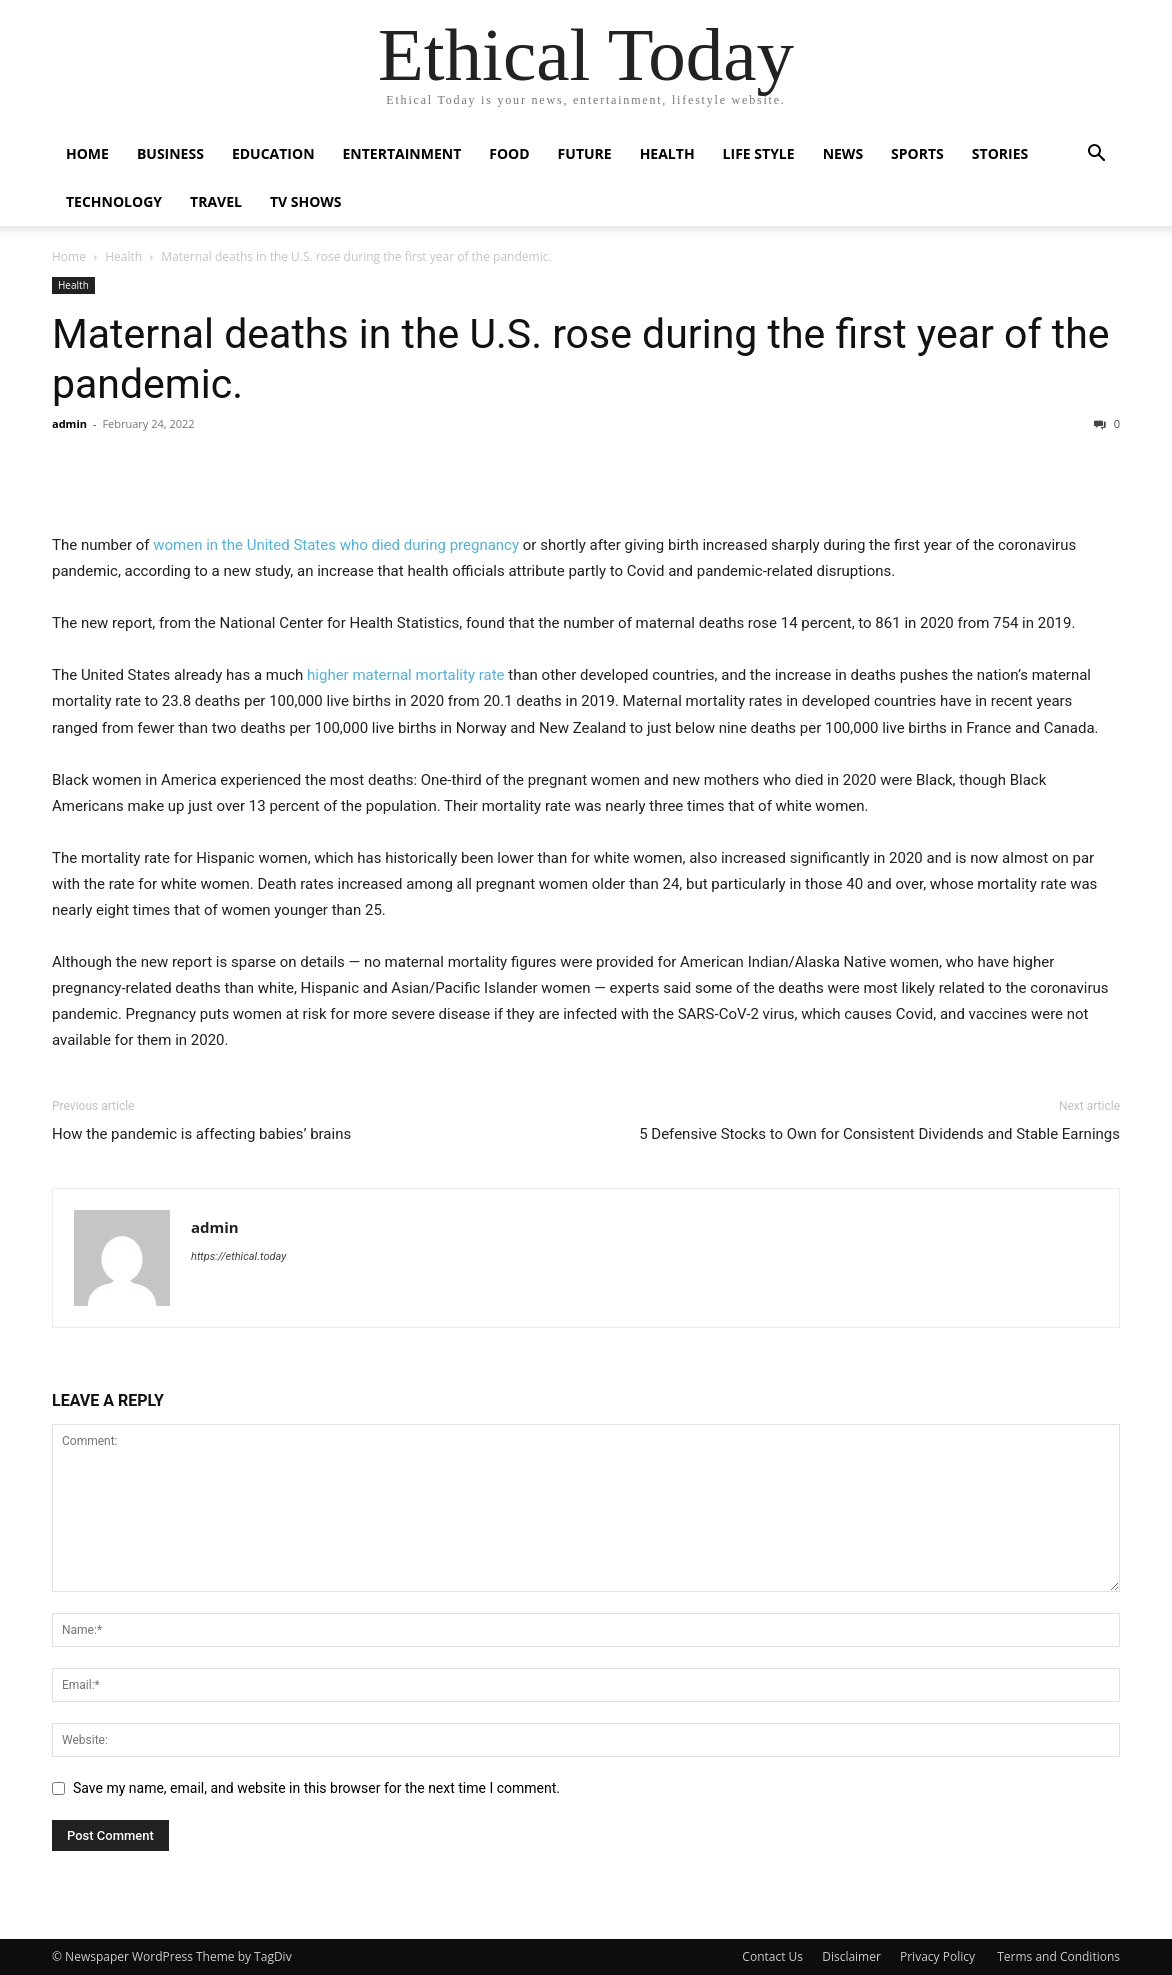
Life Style (759, 153)
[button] (1096, 155)
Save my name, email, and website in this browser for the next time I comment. (316, 1788)
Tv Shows (306, 201)
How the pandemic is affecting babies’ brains (201, 1134)
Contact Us (772, 1956)
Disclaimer (851, 1956)
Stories (1000, 153)
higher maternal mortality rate (405, 675)
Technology (114, 201)
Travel (216, 201)
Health (667, 153)
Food (509, 153)
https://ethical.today (238, 1256)
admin (69, 423)
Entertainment (402, 153)
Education (273, 153)
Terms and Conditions (1058, 1956)
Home (87, 153)
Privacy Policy (939, 1956)
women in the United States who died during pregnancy (336, 545)
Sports (917, 153)
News (843, 153)
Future (585, 153)
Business (170, 153)
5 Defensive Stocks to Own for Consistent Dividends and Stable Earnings (879, 1134)
